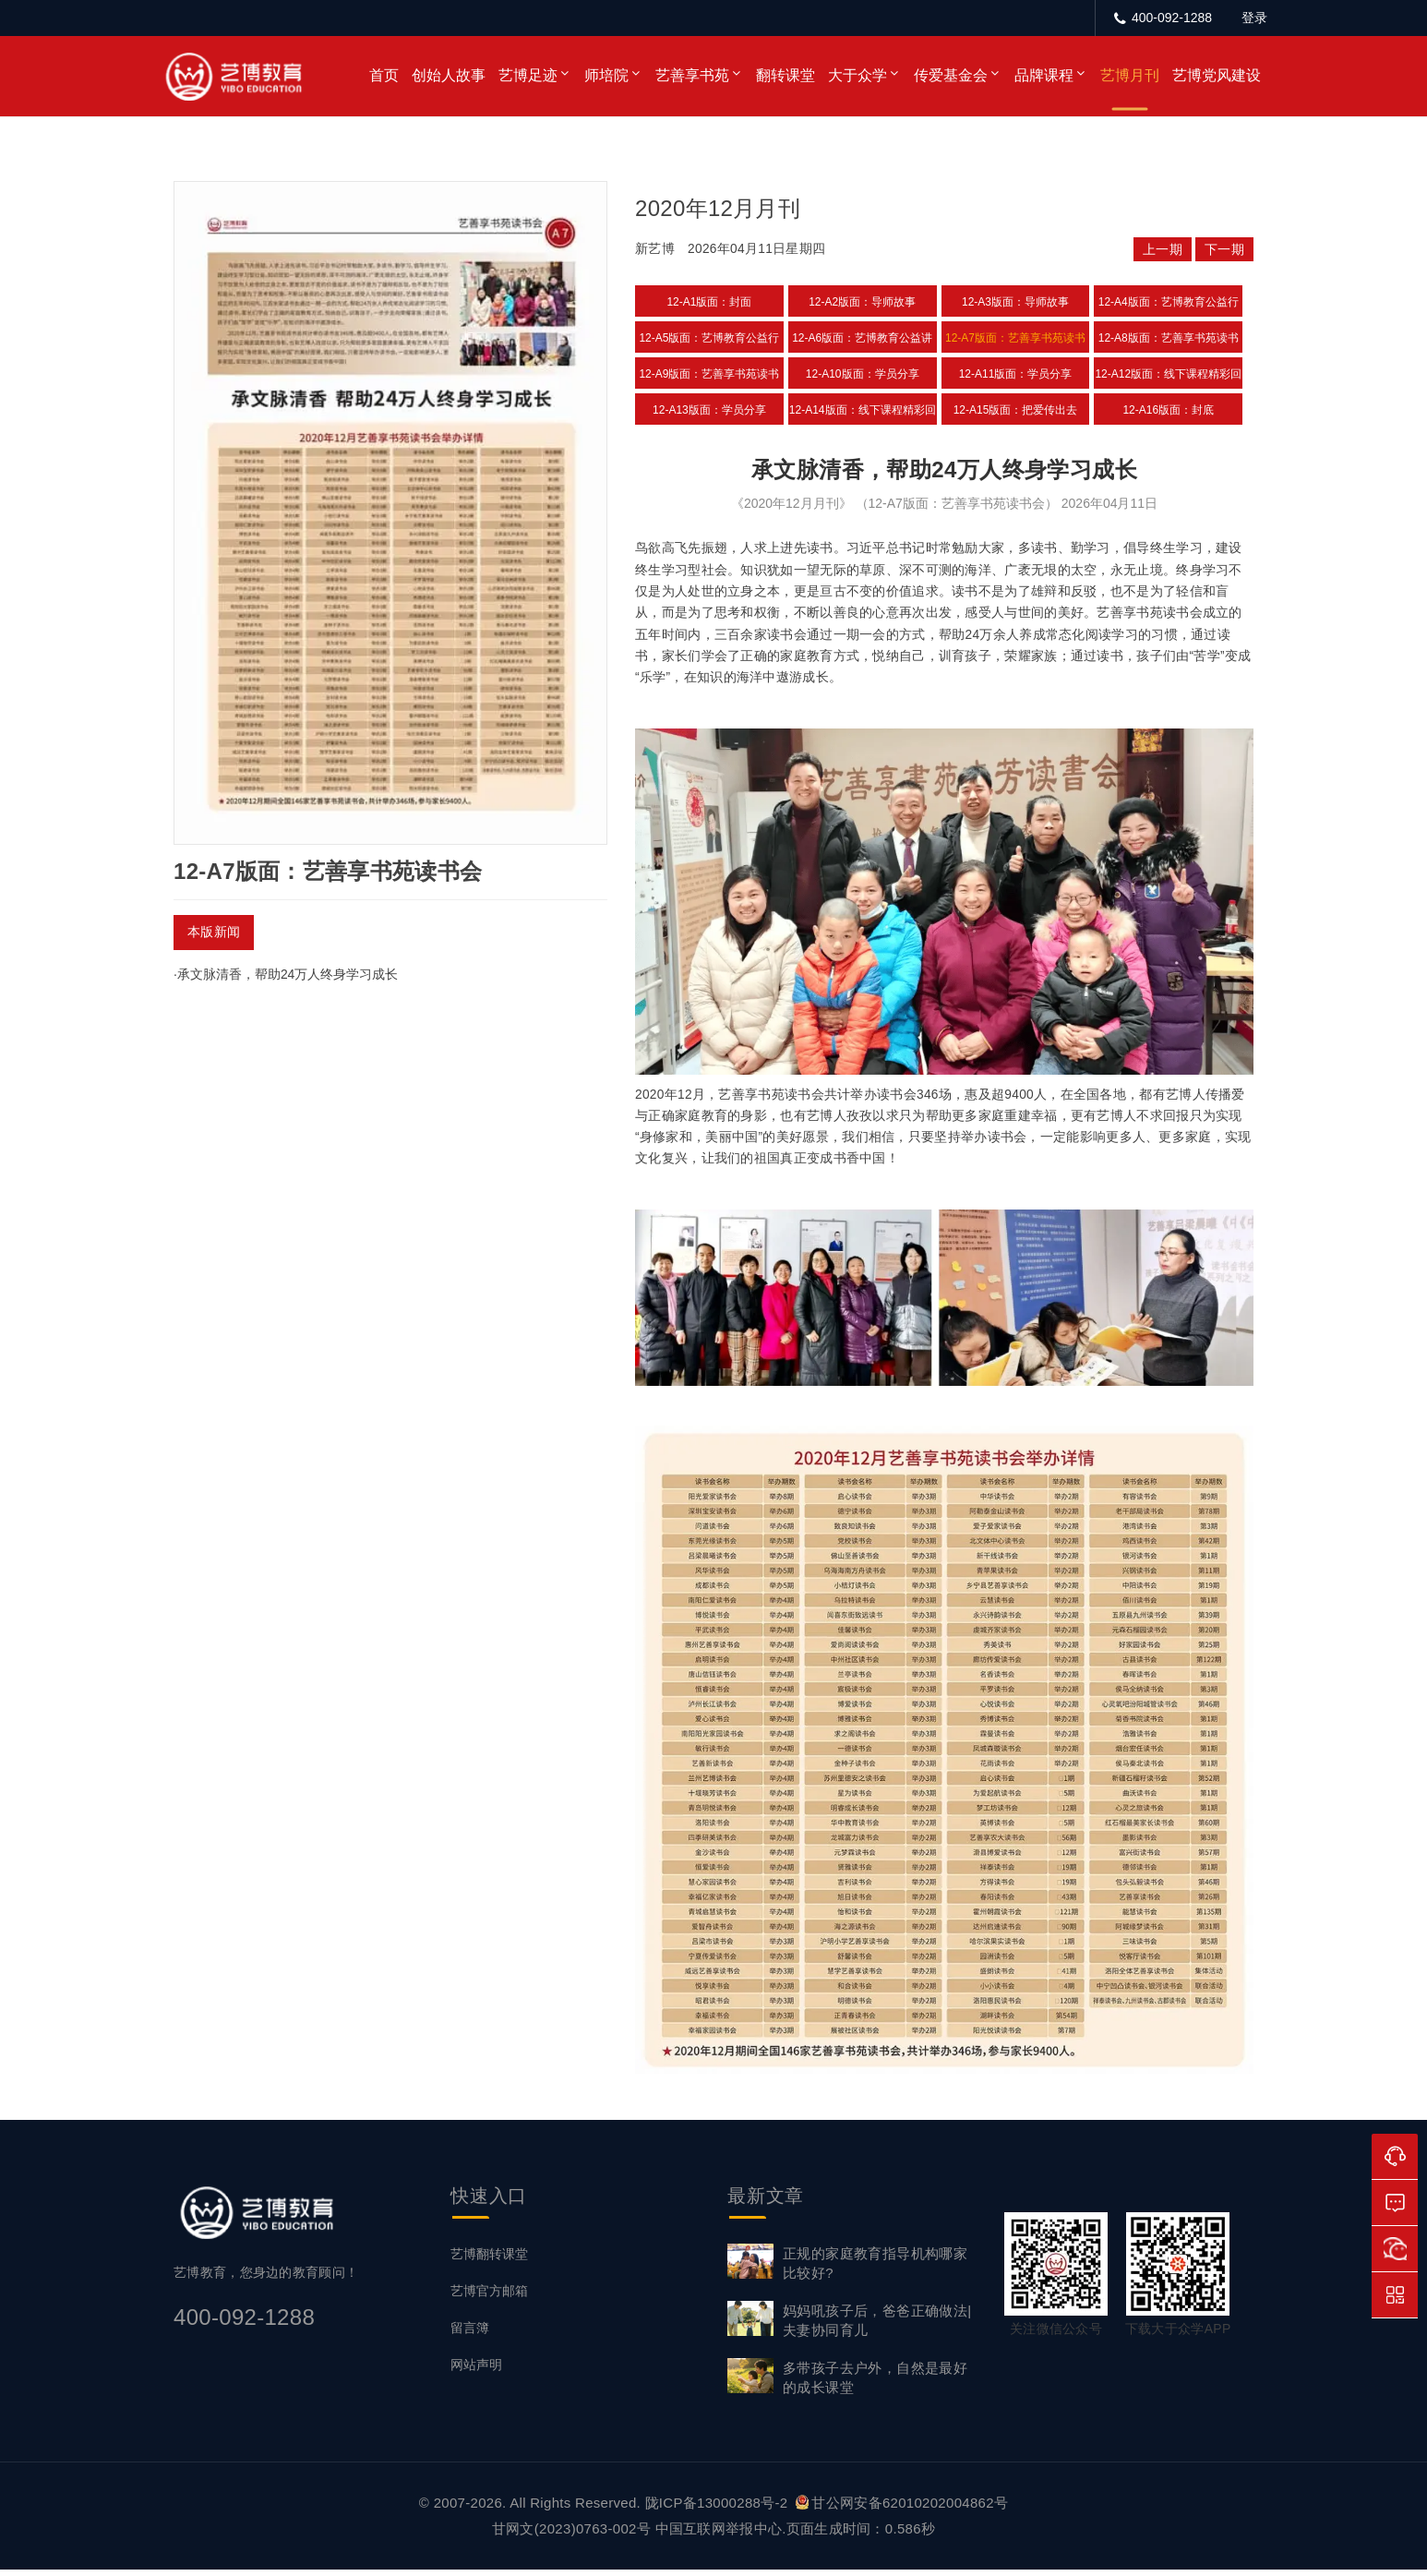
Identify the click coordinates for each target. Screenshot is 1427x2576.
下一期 (1224, 249)
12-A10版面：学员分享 (862, 373)
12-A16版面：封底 (1168, 409)
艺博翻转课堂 (489, 2260)
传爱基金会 (951, 75)
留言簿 (469, 2334)
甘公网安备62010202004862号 (902, 2509)
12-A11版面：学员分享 (1016, 373)
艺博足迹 (528, 75)
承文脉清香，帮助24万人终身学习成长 (288, 974)
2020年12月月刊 (717, 208)
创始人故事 (449, 75)
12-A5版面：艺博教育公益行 (709, 337)
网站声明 (476, 2371)
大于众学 (857, 75)
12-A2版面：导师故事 (862, 301)
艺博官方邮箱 (489, 2297)
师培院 (606, 75)
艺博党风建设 (1216, 75)
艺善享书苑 (692, 75)
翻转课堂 (785, 75)
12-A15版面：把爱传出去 (1015, 409)
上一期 (1162, 249)
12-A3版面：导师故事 (1015, 301)
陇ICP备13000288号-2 (718, 2509)
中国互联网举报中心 (719, 2535)
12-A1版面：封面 (708, 301)
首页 (384, 75)
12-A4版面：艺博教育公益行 (1168, 301)
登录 (1254, 17)
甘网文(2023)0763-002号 (571, 2535)
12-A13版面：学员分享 (709, 409)
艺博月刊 (1129, 75)
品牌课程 (1043, 75)
